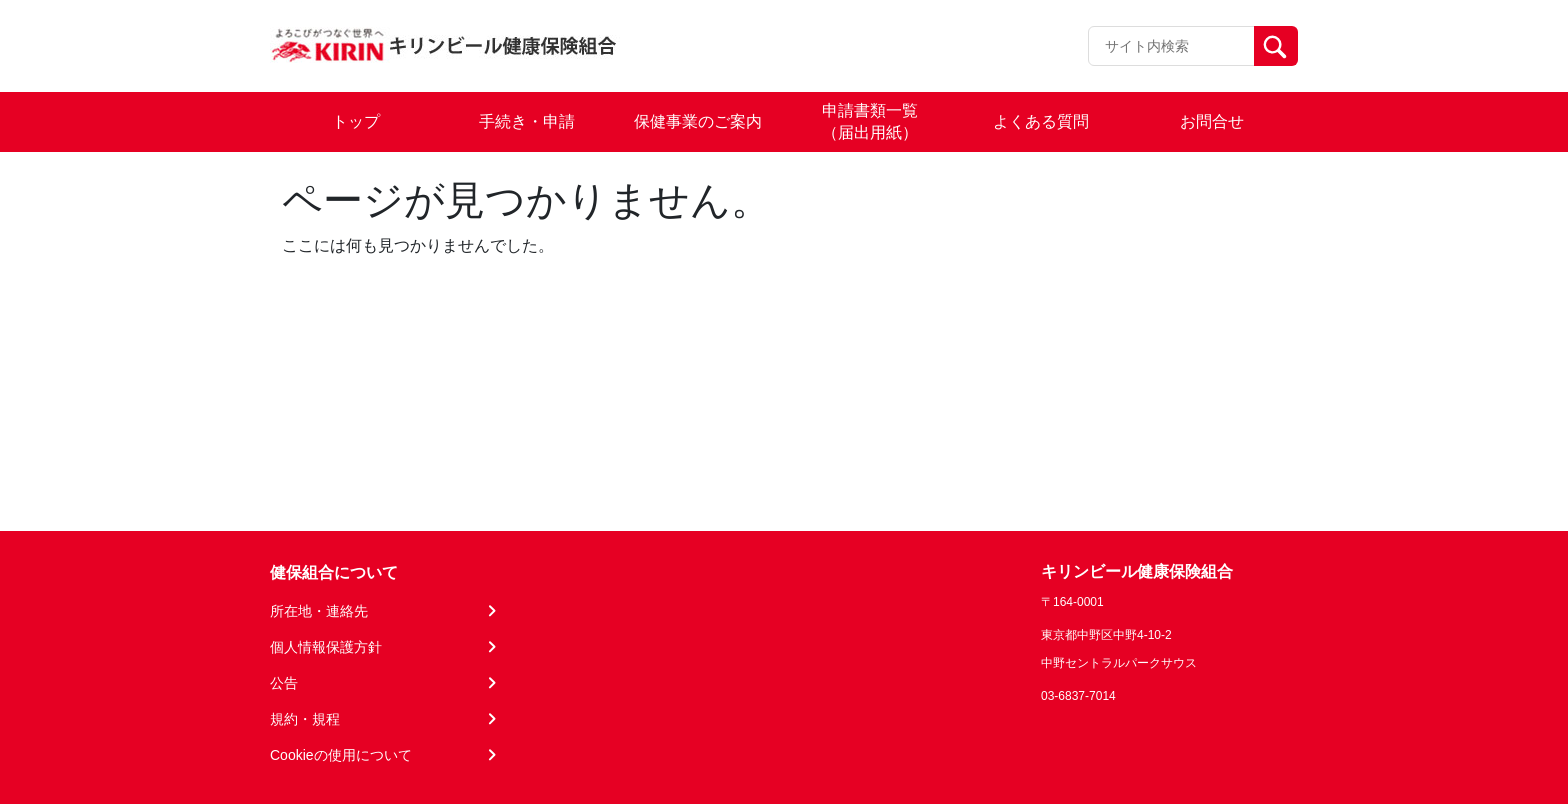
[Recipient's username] (1171, 46)
